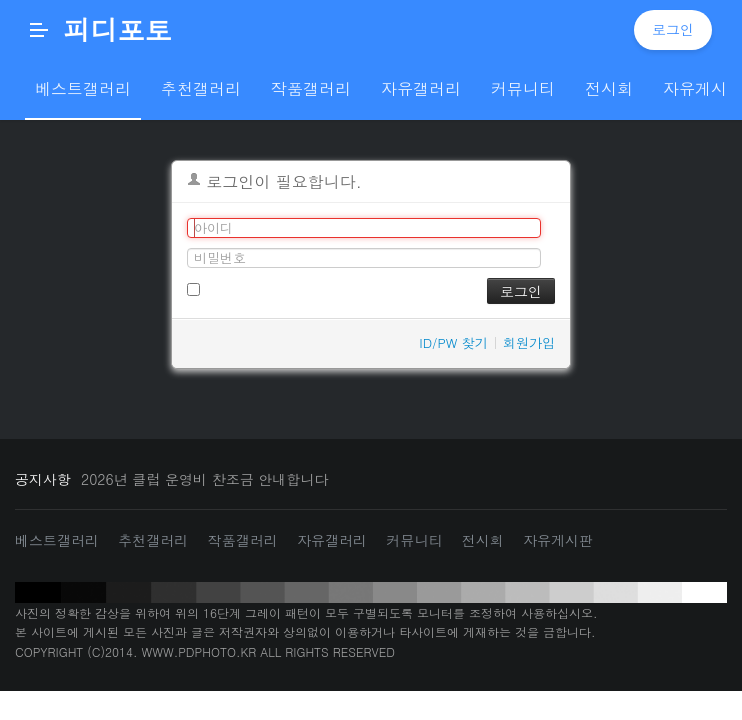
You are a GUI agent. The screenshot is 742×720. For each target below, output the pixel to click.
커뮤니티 (414, 540)
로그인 (673, 29)
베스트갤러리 (57, 540)
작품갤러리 (243, 540)
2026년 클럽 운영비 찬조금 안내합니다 (204, 479)
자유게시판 (558, 540)
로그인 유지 (230, 287)
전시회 (483, 540)
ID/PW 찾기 (453, 342)
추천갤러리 (153, 540)
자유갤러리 (332, 540)
